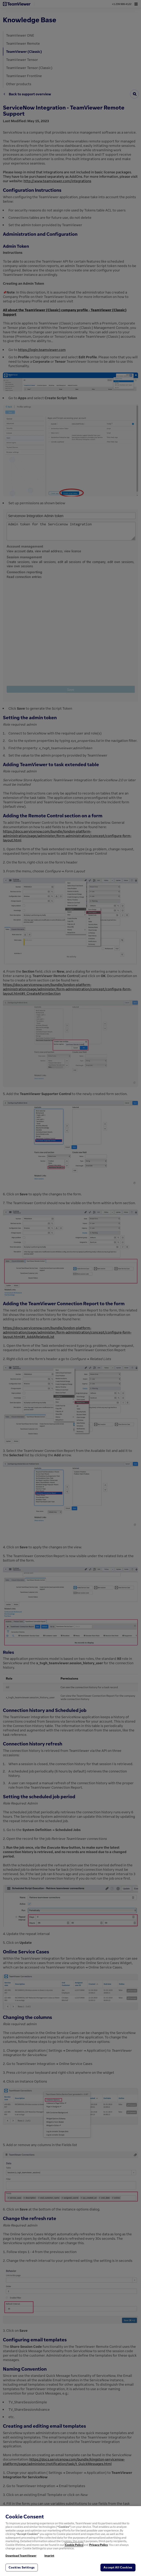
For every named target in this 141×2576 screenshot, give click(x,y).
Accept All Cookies (118, 2567)
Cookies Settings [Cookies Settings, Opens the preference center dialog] (22, 2567)
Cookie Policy (74, 2545)
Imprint (49, 2555)
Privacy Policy (98, 2545)
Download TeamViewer (21, 2555)
